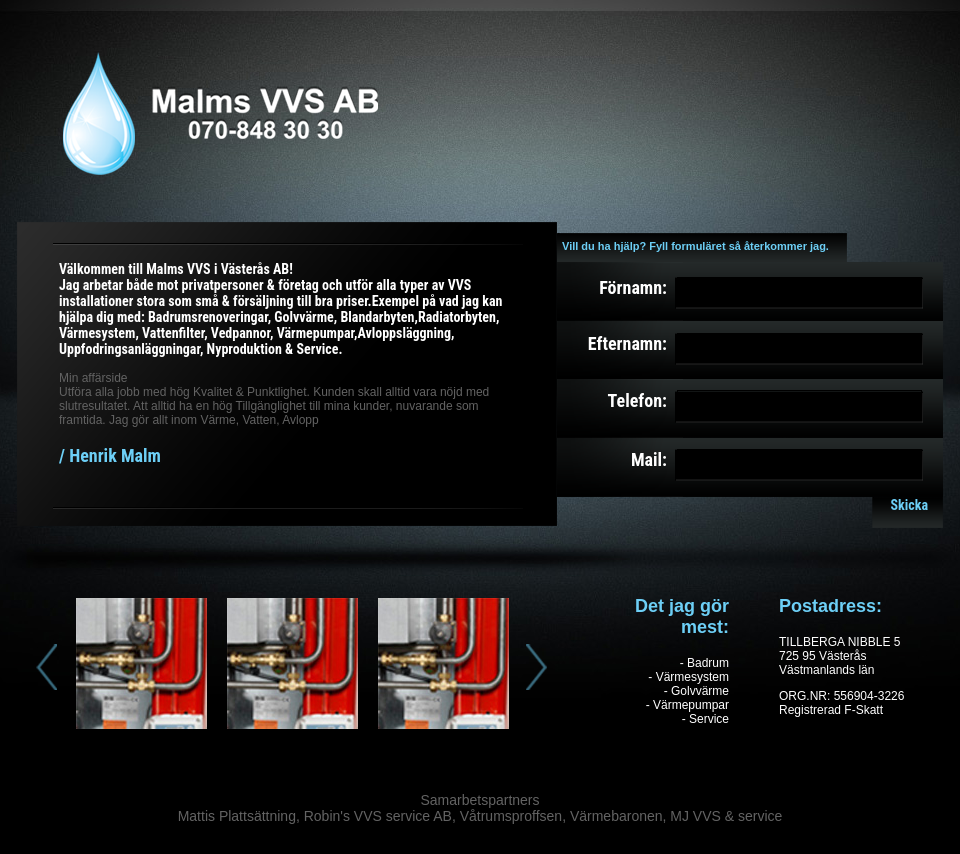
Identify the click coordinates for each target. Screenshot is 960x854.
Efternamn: (627, 343)
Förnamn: (633, 287)
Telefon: (637, 400)
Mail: (649, 459)
